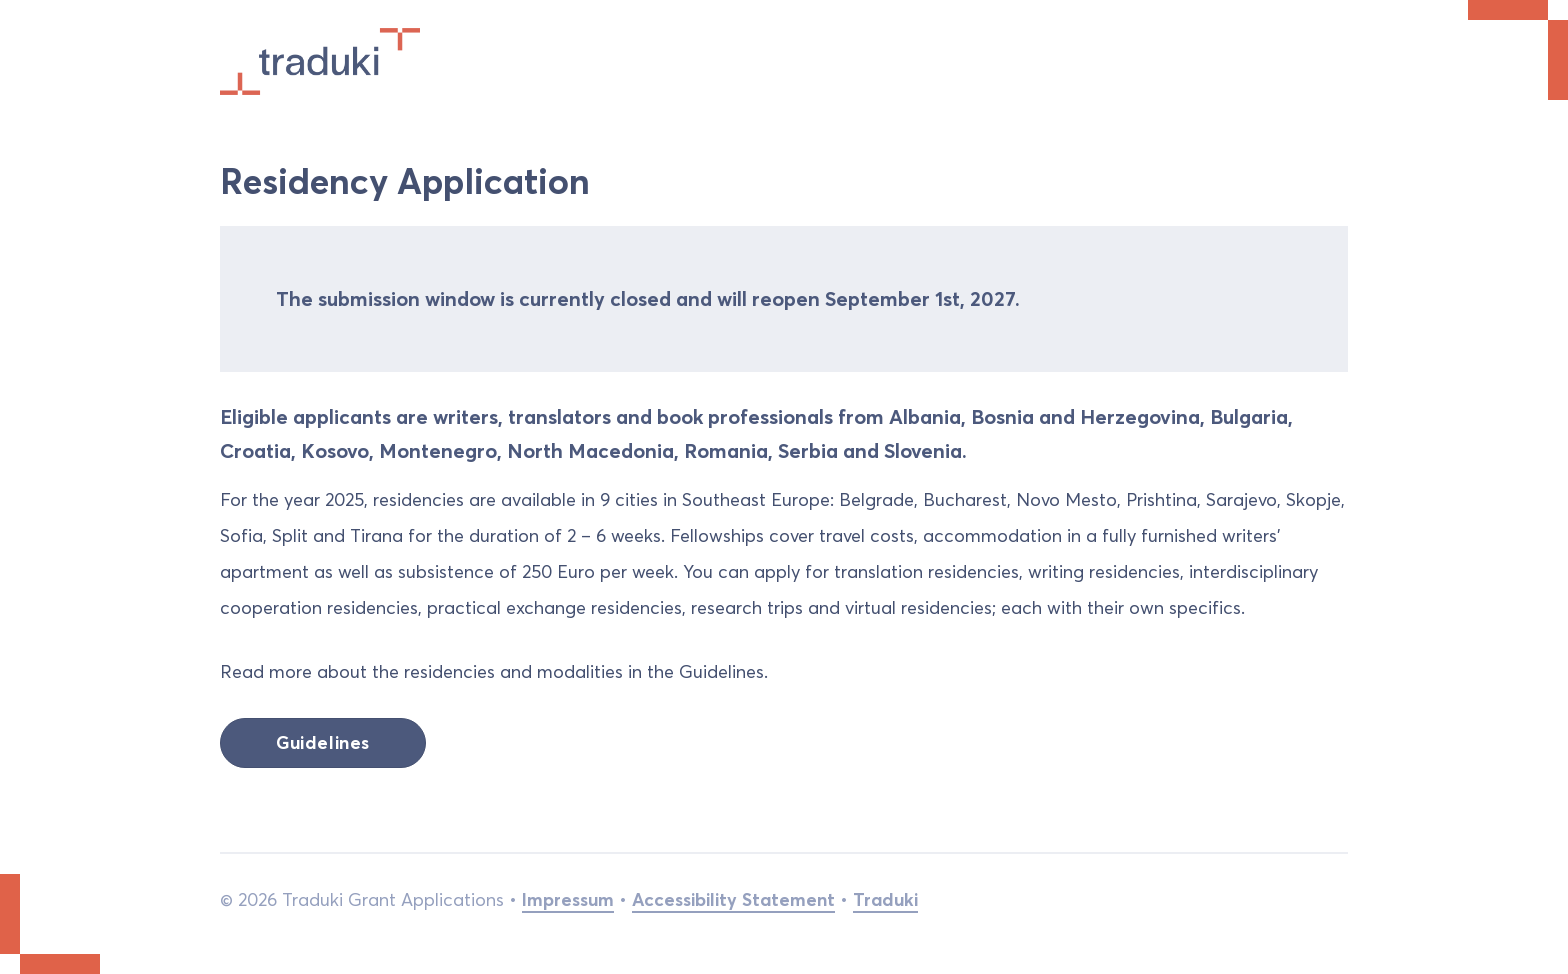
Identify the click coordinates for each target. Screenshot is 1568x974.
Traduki (885, 899)
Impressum (568, 899)
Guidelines (323, 742)
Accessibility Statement (733, 899)
